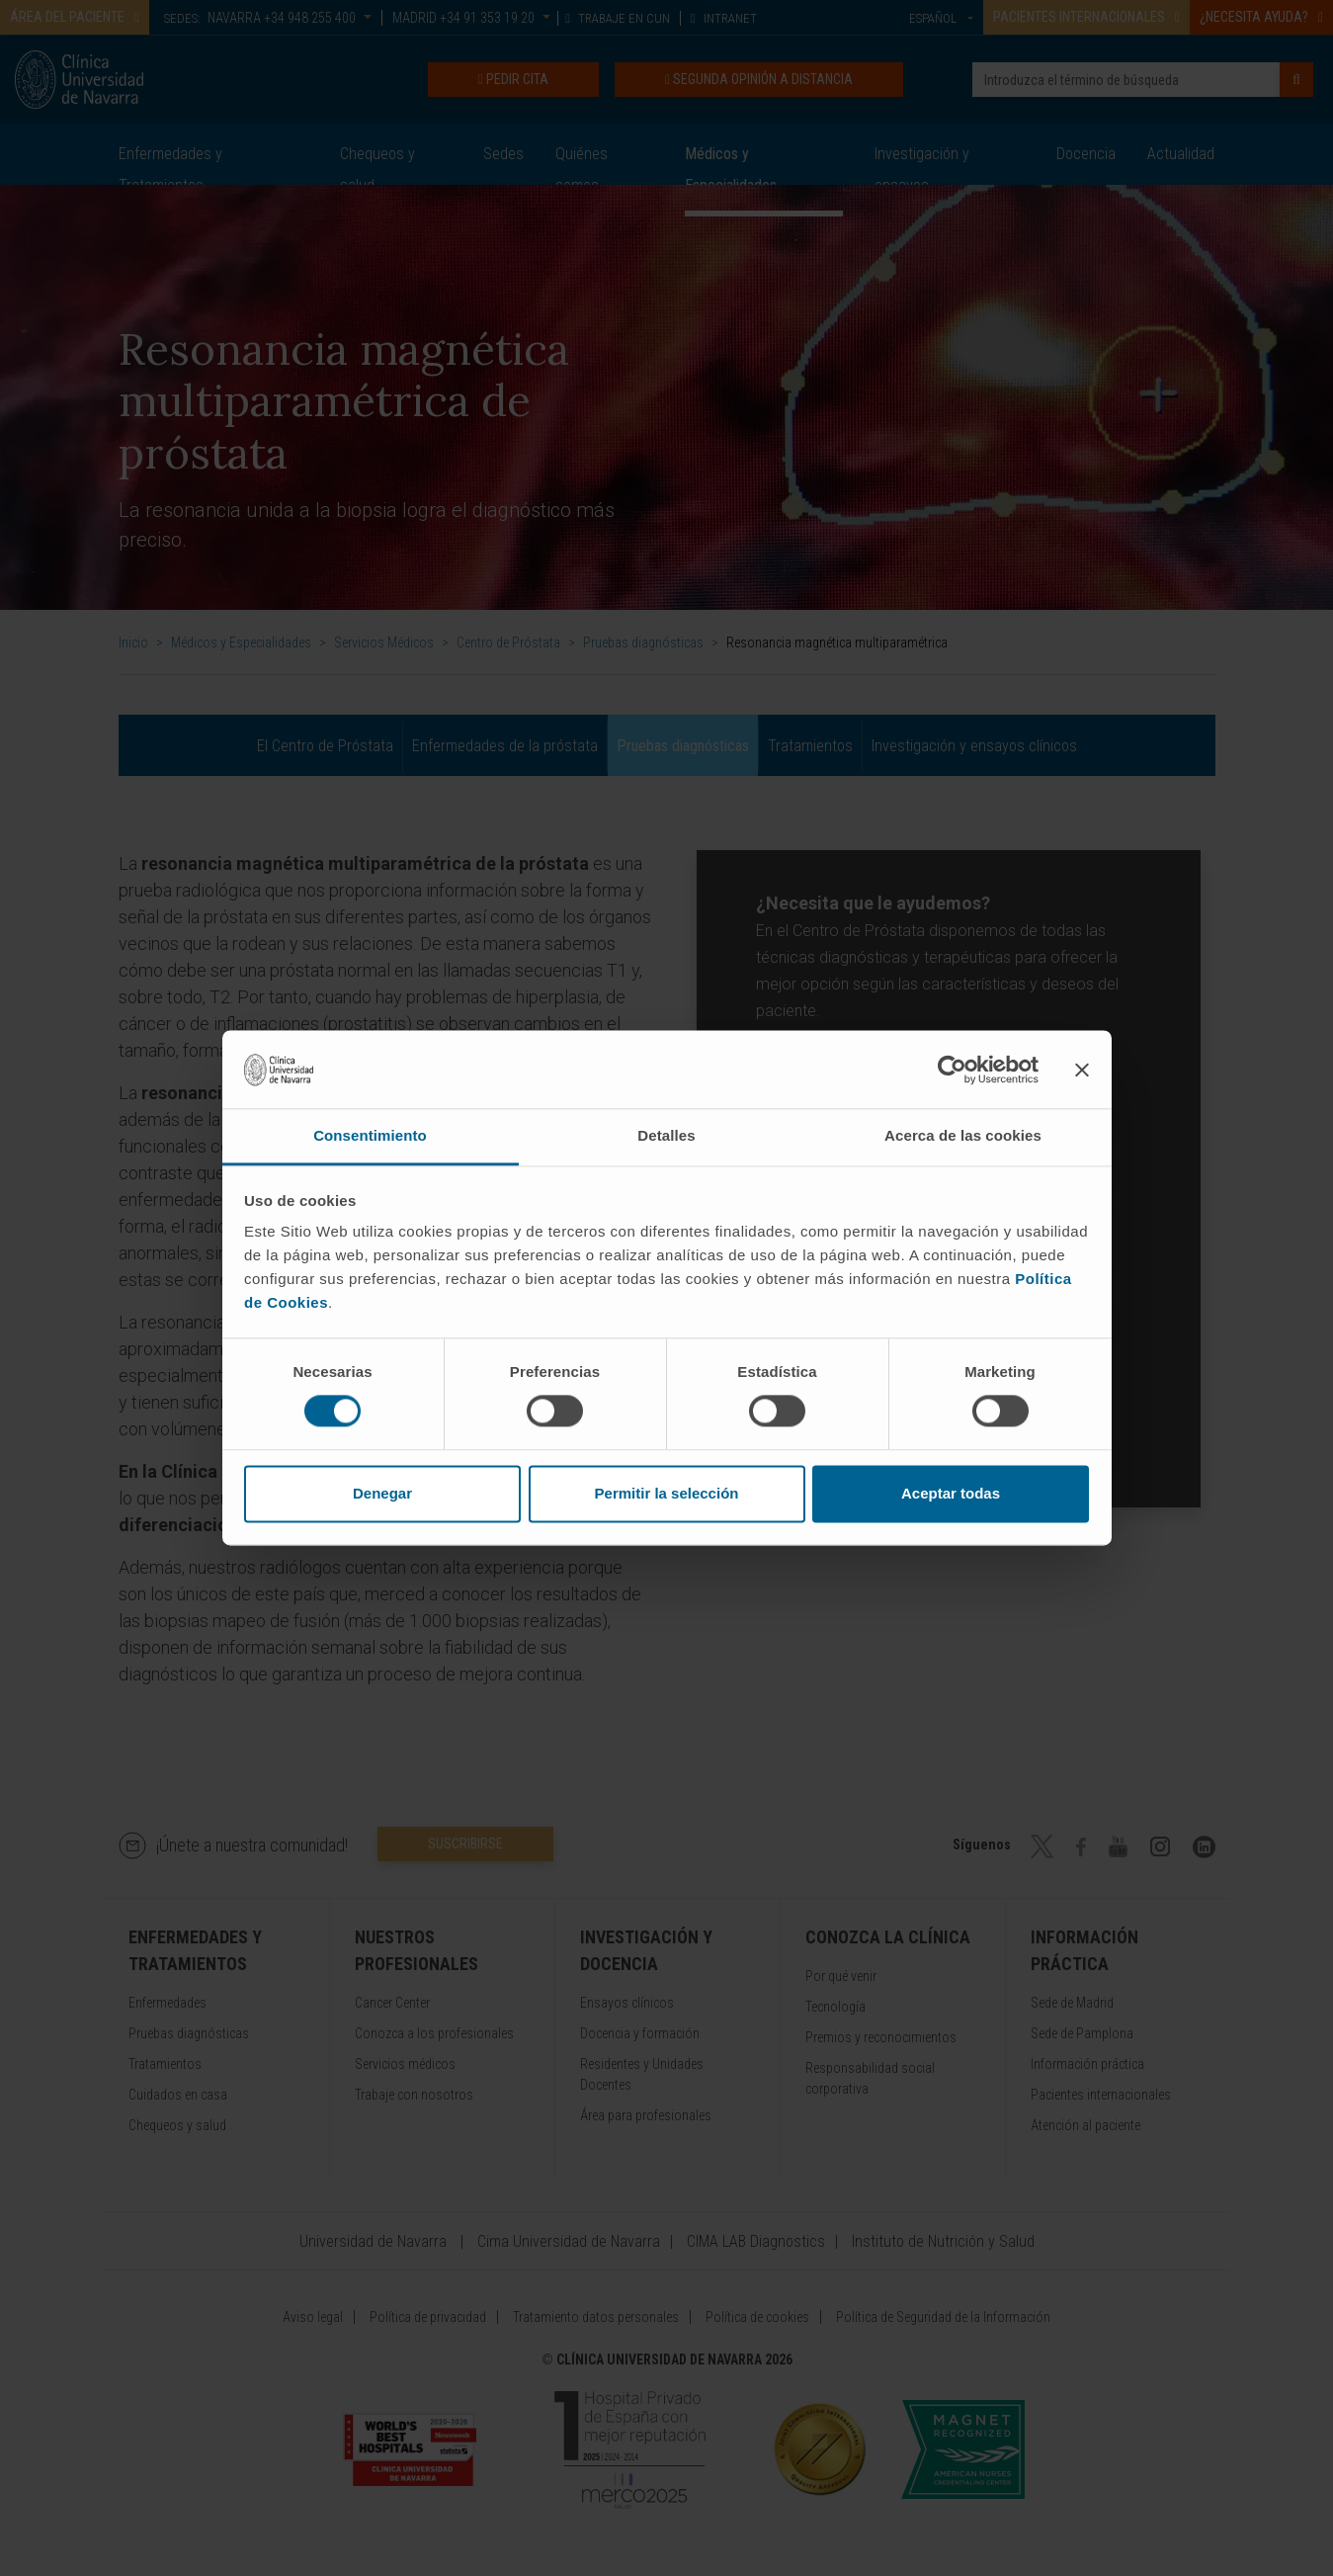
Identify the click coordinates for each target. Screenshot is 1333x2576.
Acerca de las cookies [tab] (962, 1135)
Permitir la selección (667, 1493)
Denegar (382, 1493)
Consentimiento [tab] (370, 1135)
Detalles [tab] (666, 1135)
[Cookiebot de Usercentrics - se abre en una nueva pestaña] (952, 1069)
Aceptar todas (950, 1493)
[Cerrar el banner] (1082, 1069)
